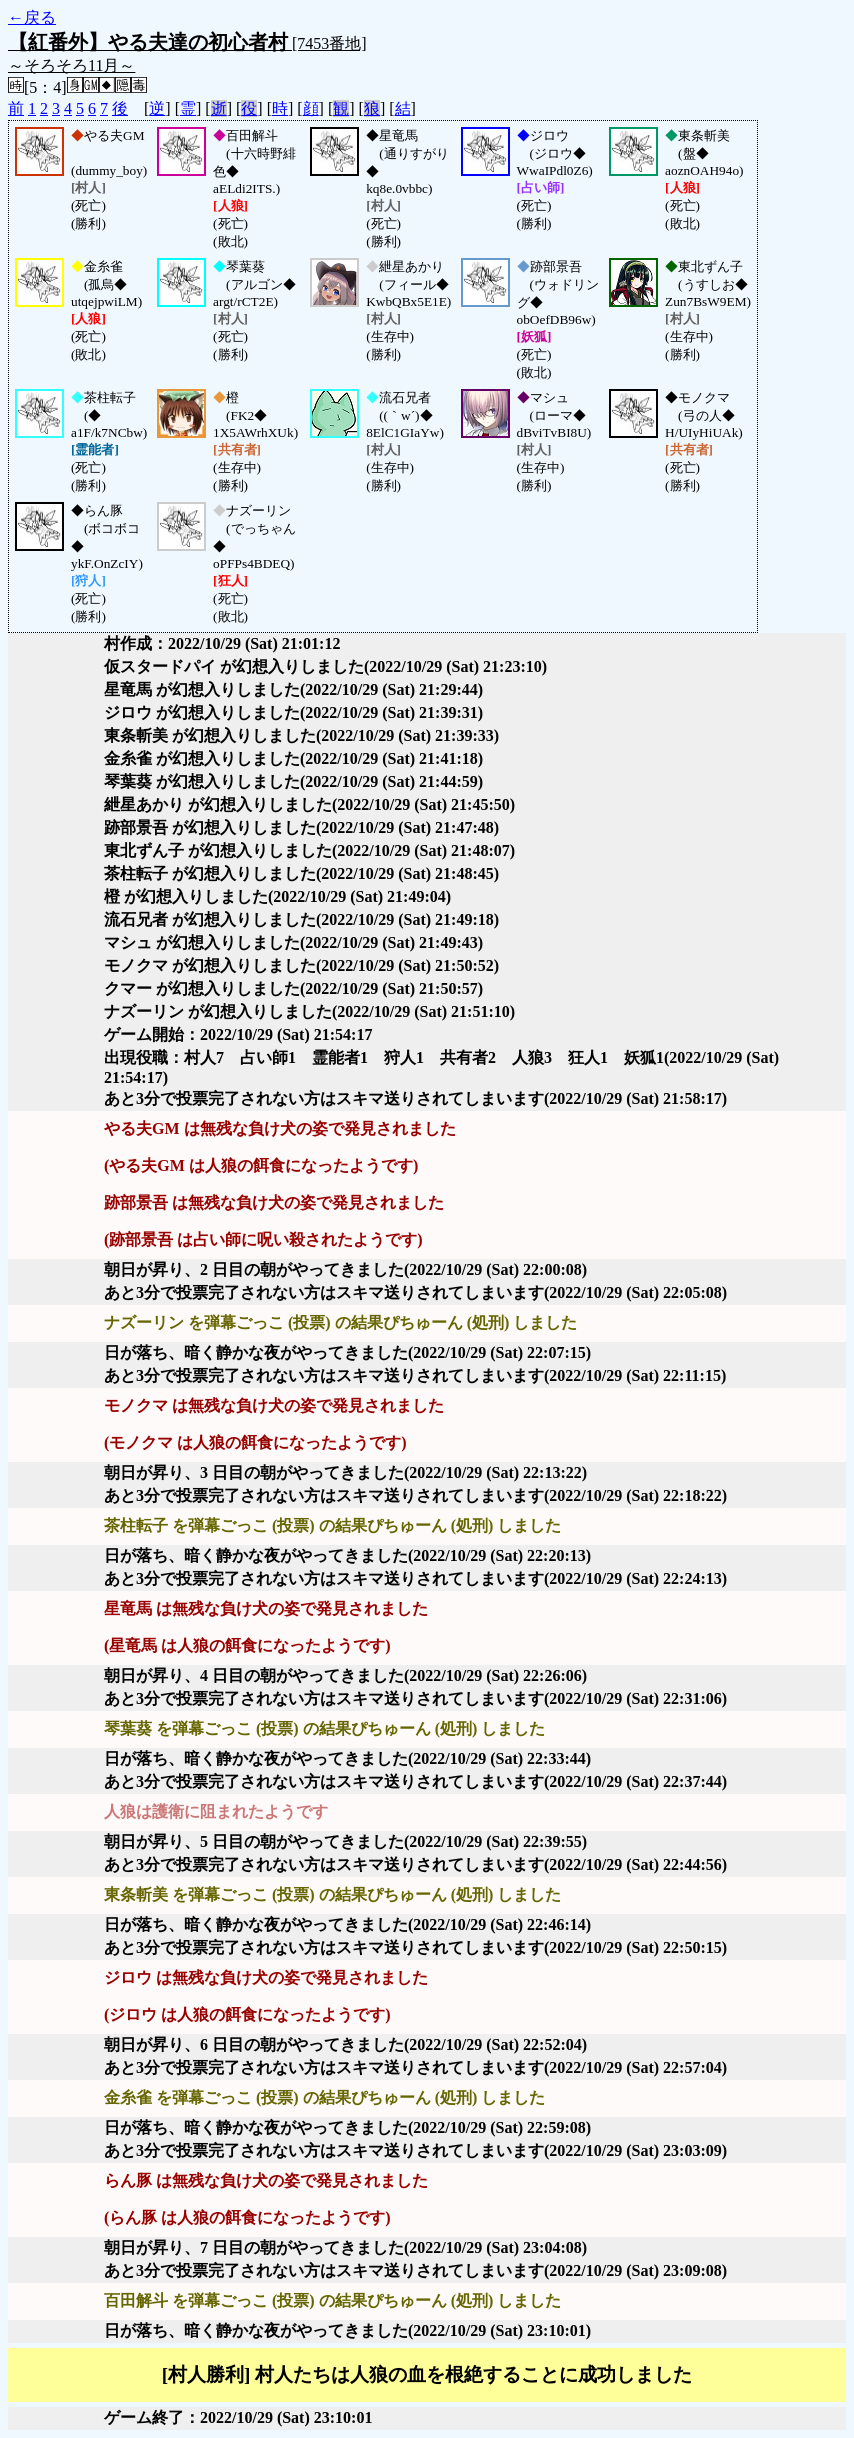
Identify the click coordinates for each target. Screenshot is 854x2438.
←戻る (32, 17)
